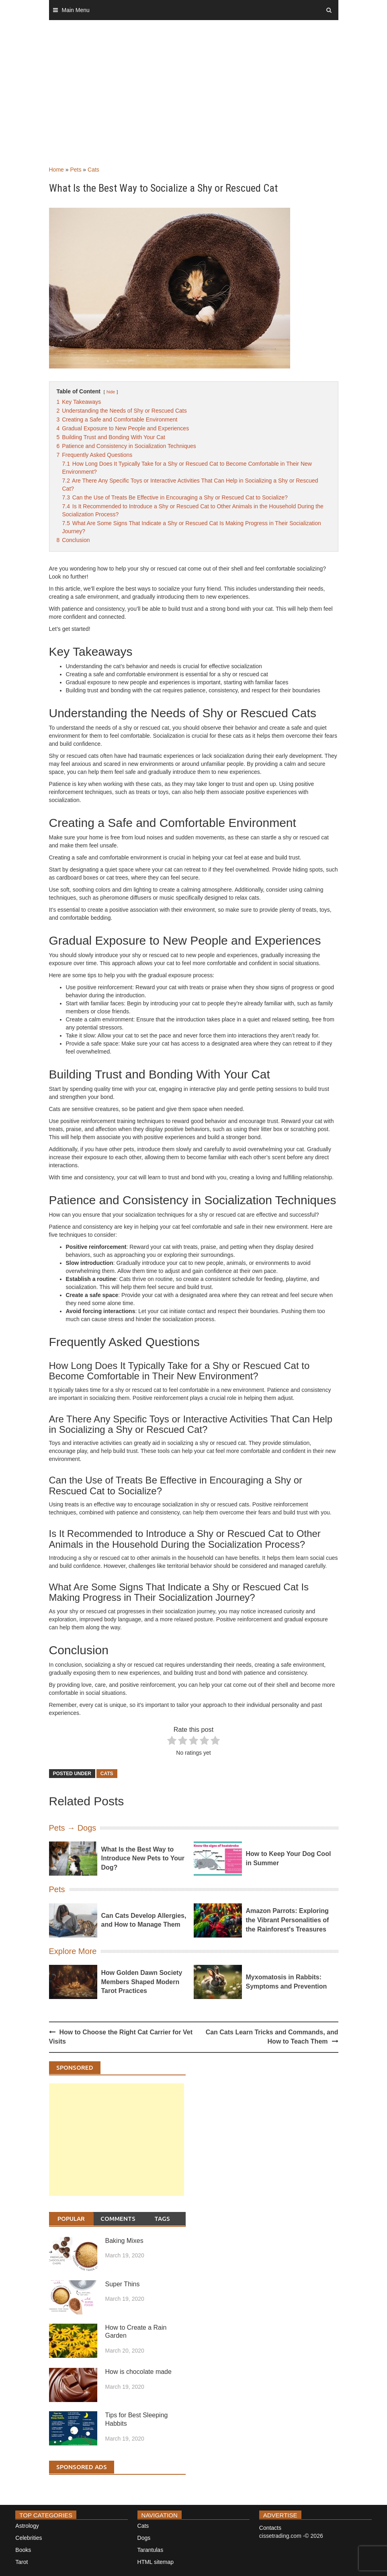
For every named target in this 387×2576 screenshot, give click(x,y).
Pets (75, 169)
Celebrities (28, 2538)
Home (56, 169)
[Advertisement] (193, 101)
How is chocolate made (138, 2371)
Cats (93, 169)
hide (110, 391)
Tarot (21, 2562)
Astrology (27, 2526)
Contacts (270, 2528)
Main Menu (76, 10)
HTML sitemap (155, 2562)
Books (23, 2550)
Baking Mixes (124, 2240)
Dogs (144, 2538)
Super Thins (122, 2284)
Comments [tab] (117, 2218)
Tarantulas (150, 2550)
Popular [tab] (71, 2218)
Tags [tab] (162, 2218)
